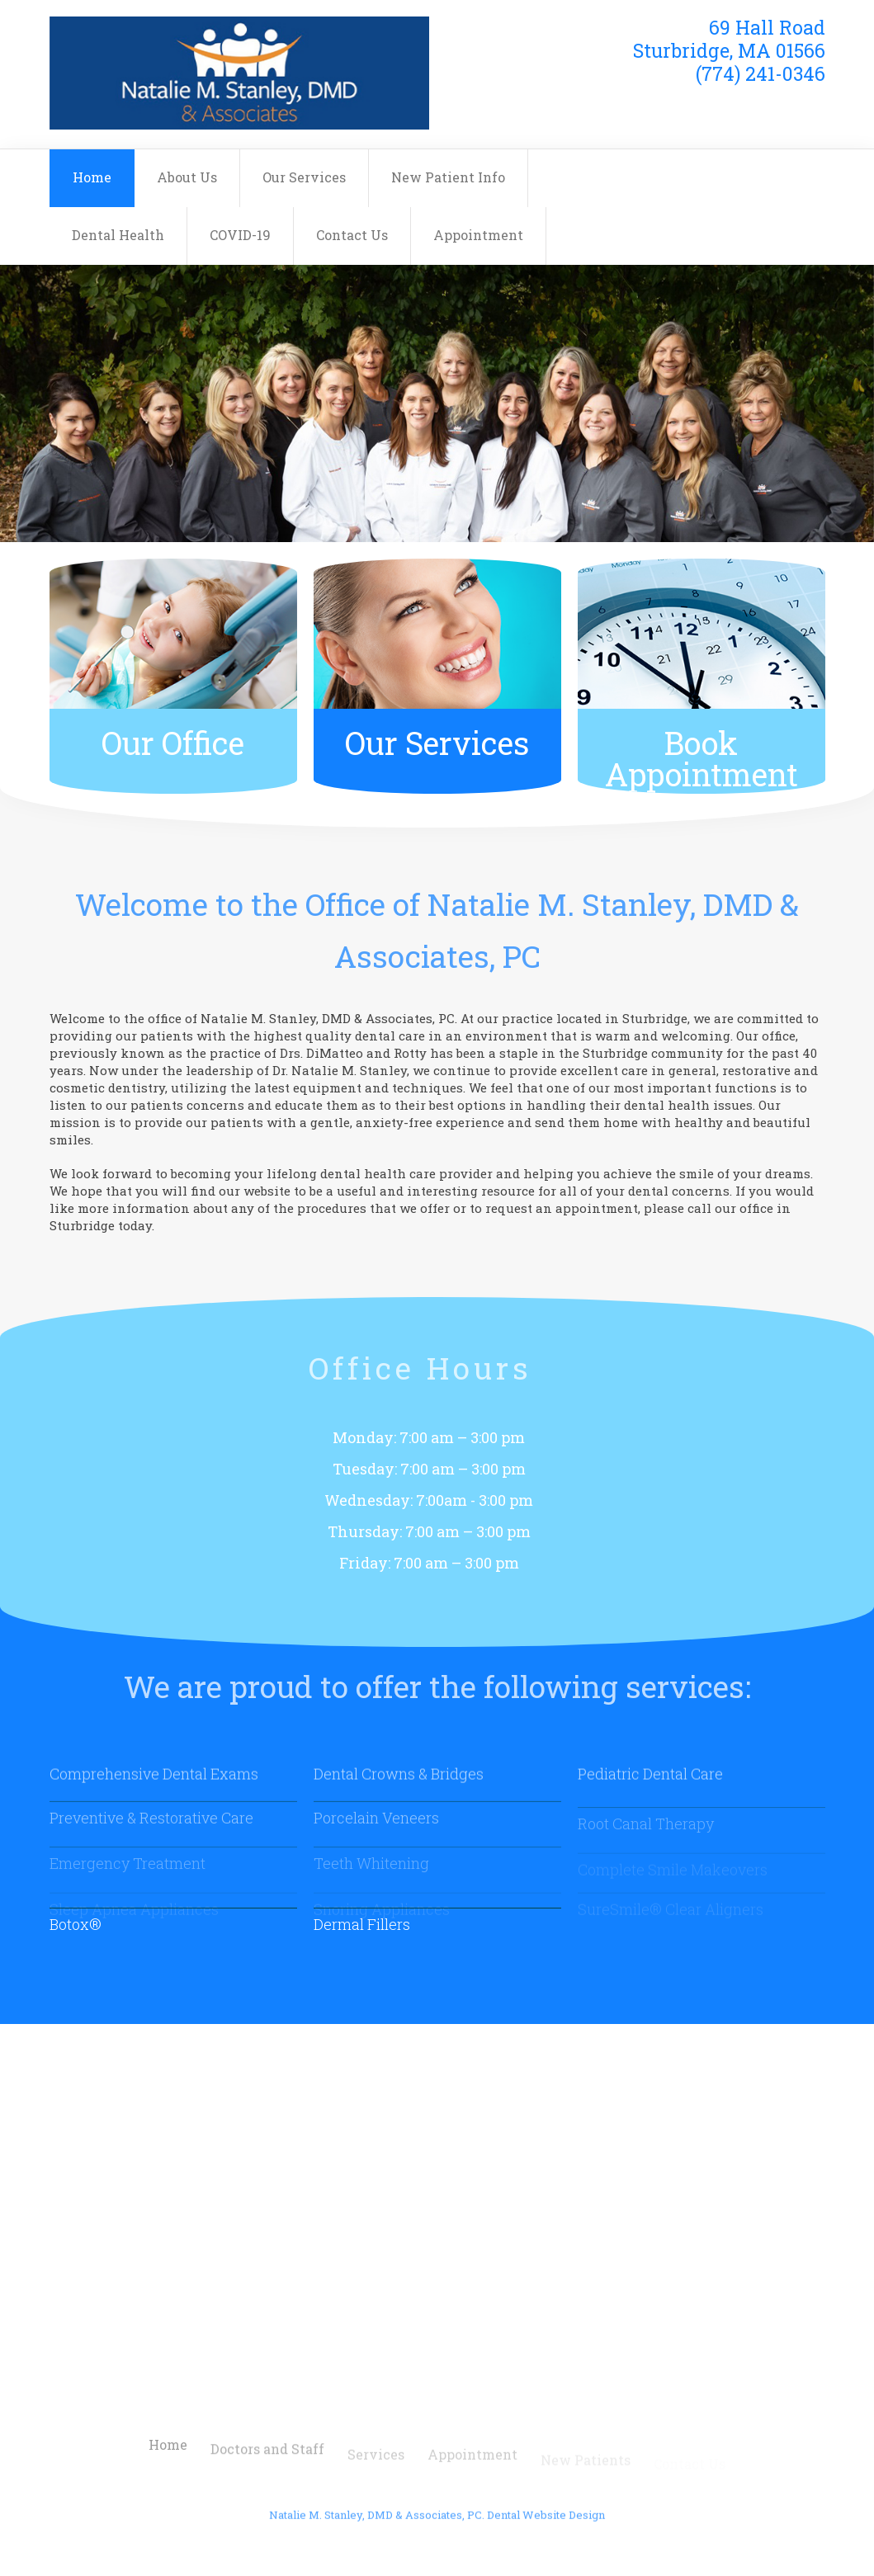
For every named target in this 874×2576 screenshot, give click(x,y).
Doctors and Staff (267, 2462)
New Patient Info (448, 177)
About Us (187, 177)
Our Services (304, 177)
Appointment (478, 234)
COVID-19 (240, 234)
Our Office (173, 742)
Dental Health (118, 234)
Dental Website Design (546, 2523)
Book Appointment (701, 758)
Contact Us (352, 234)
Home (92, 177)
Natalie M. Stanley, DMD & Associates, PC (375, 2523)
